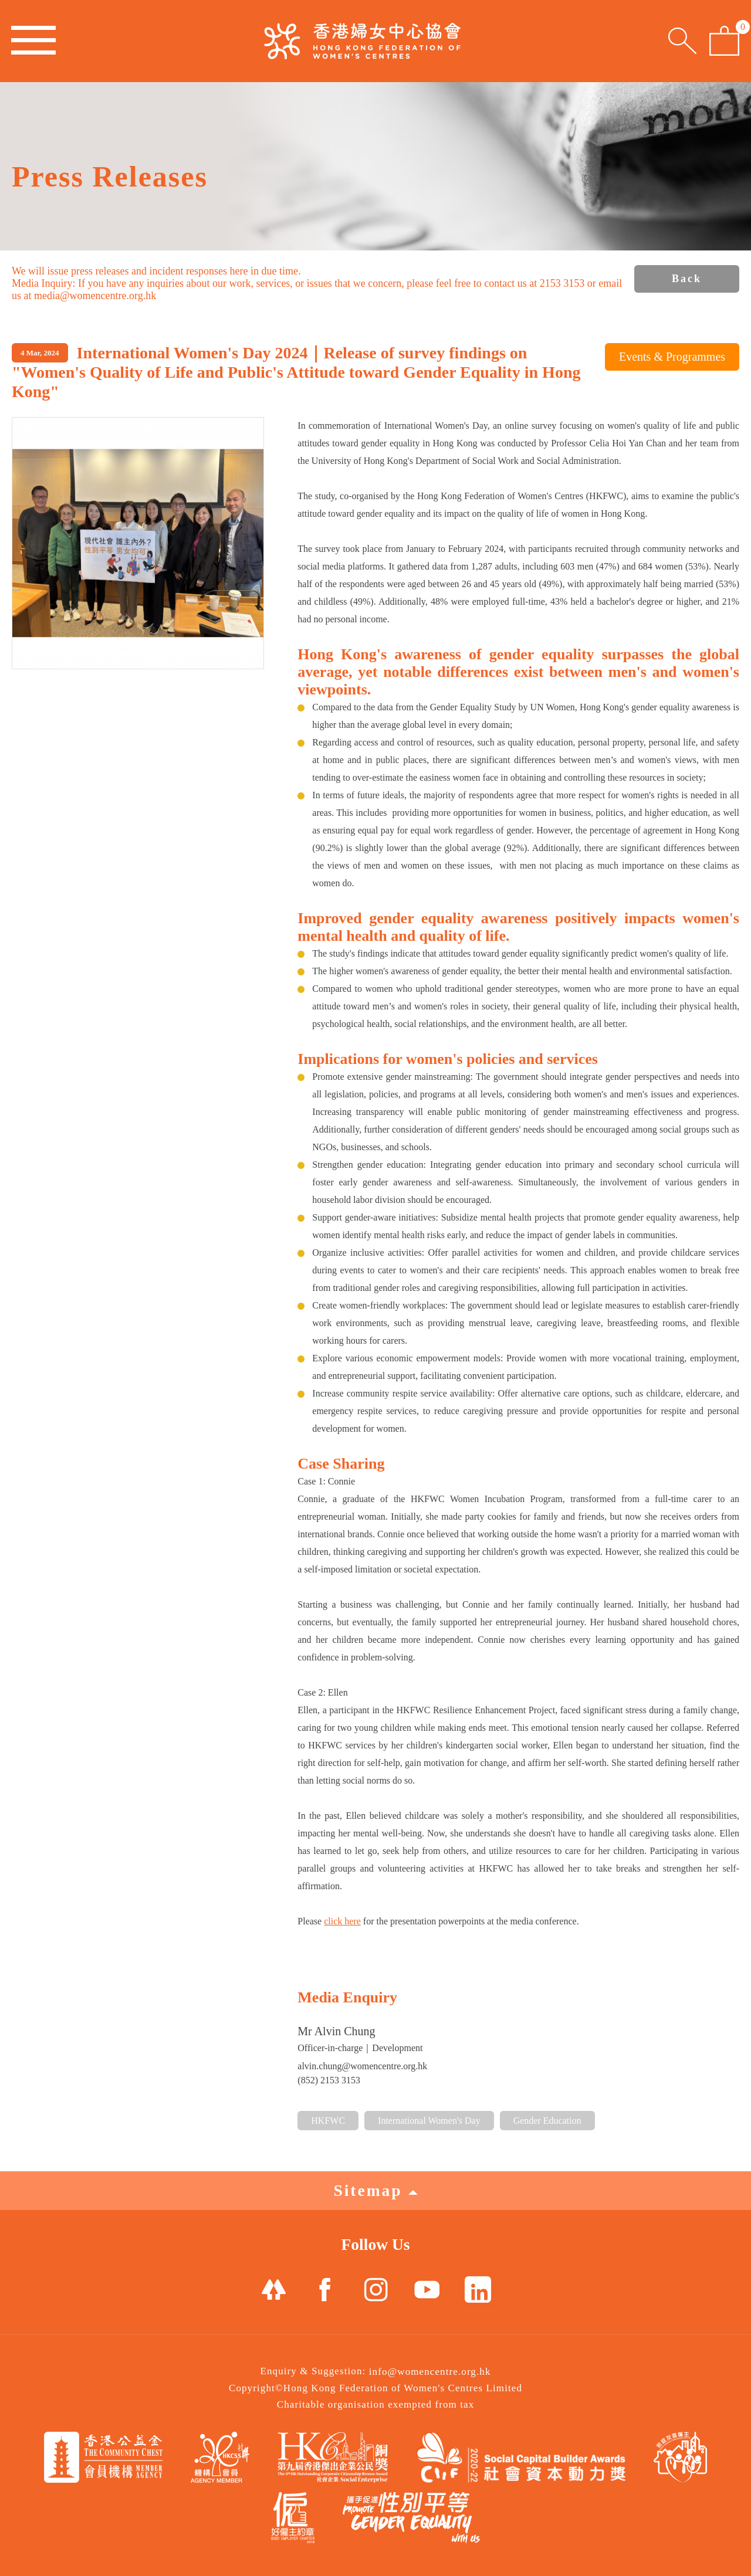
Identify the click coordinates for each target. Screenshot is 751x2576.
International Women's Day (429, 2121)
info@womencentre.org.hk (430, 2371)
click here (342, 1921)
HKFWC (328, 2121)
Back (687, 278)
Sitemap (375, 2190)
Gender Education (547, 2121)
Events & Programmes (672, 356)
